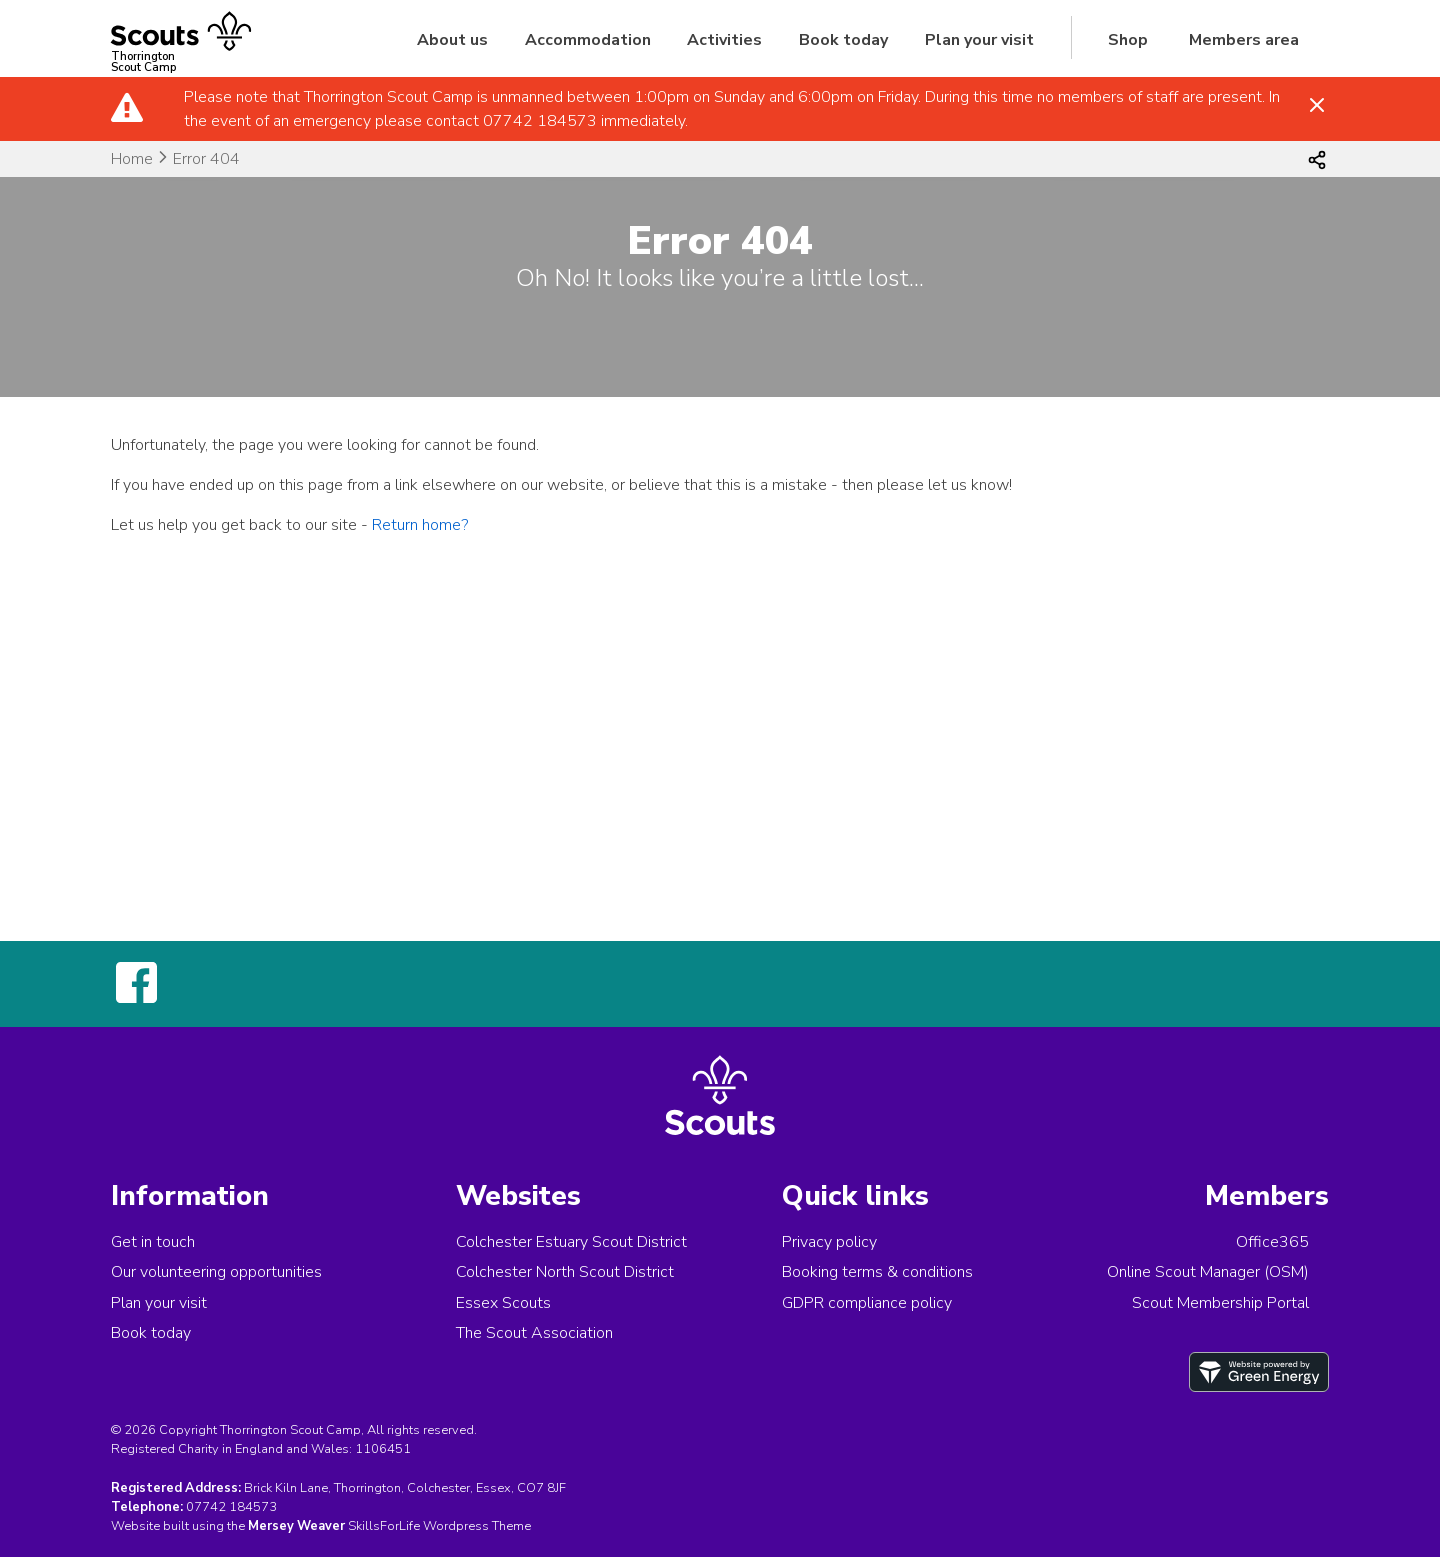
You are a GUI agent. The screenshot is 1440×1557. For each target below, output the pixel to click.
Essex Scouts (503, 1303)
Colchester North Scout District (565, 1272)
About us (452, 40)
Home (132, 159)
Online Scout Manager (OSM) (1208, 1272)
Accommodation (588, 40)
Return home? (420, 525)
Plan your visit (979, 40)
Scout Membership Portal (1220, 1303)
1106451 (383, 1449)
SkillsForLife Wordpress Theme (439, 1526)
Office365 (1272, 1242)
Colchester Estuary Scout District (571, 1242)
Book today (843, 40)
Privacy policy (829, 1242)
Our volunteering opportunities (216, 1272)
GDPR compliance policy (867, 1303)
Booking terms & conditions (877, 1272)
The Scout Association (534, 1333)
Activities (724, 40)
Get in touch (153, 1242)
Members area (1244, 40)
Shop (1128, 40)
